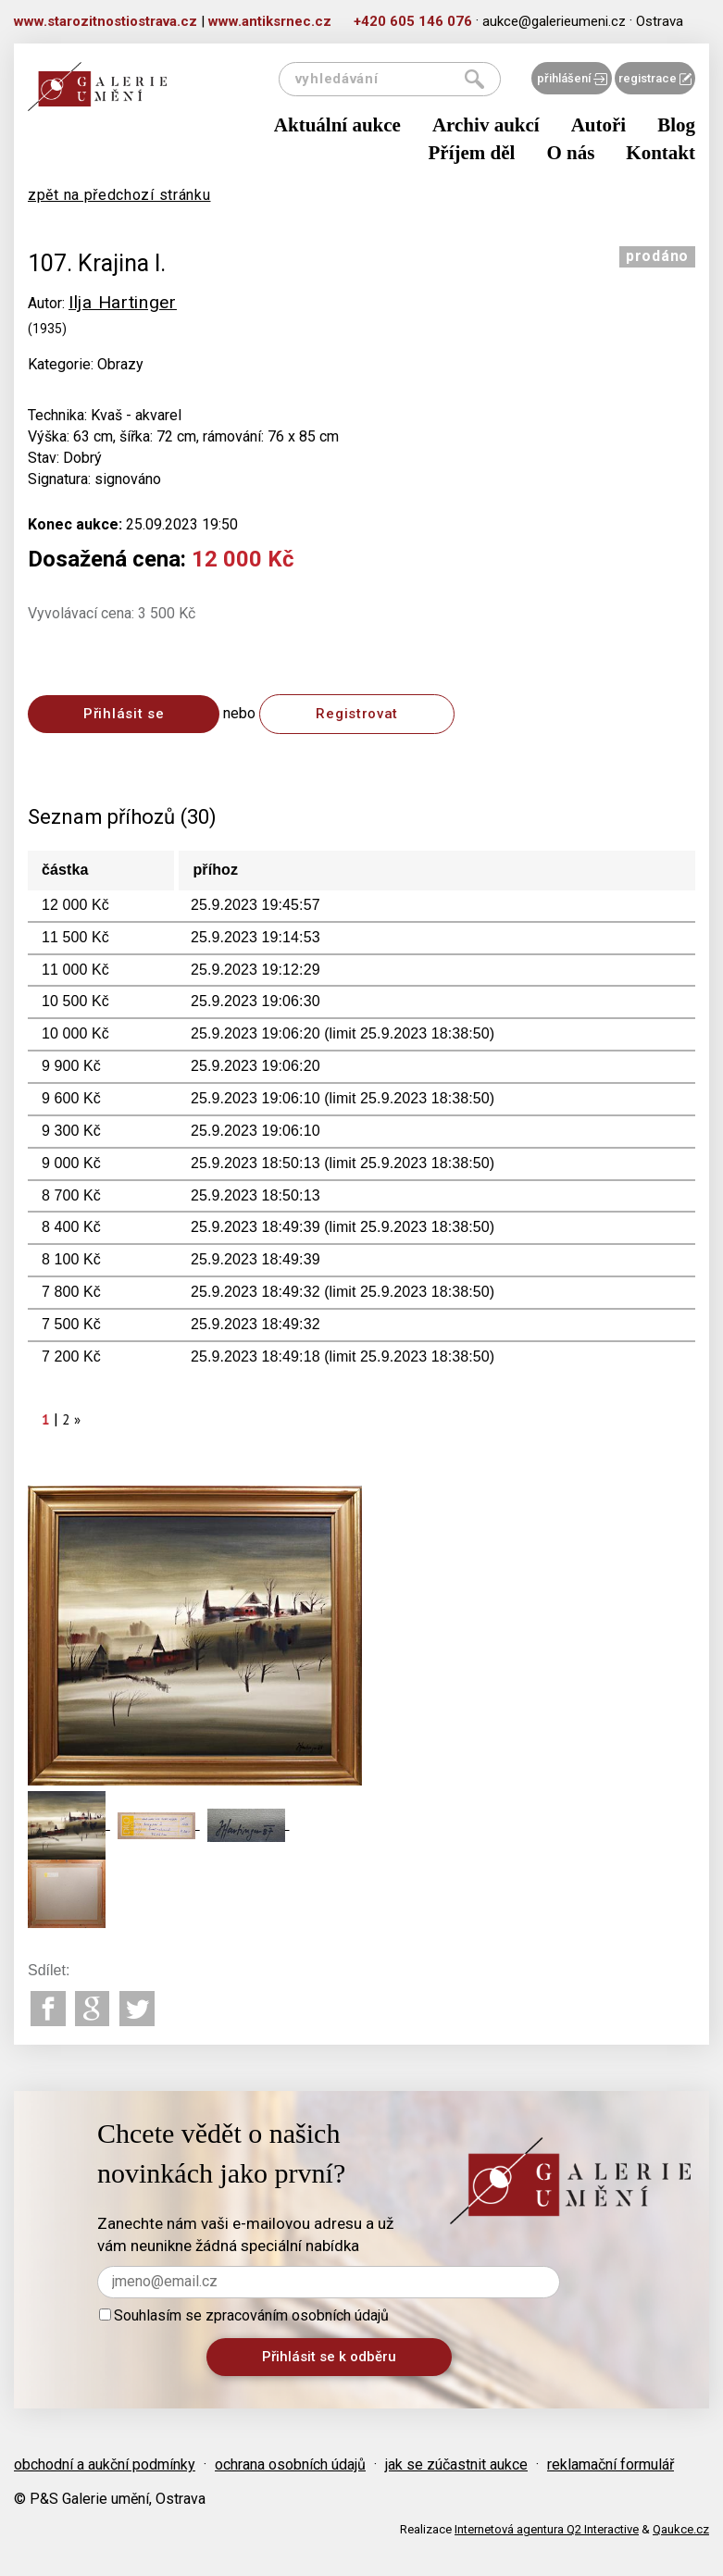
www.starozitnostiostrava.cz (105, 21)
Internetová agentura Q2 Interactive (547, 2529)
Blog (676, 125)
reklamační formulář (610, 2464)
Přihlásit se (123, 713)
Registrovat (357, 713)
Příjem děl (472, 153)
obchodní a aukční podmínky (104, 2464)
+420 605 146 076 (413, 21)
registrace (655, 78)
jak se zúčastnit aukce (456, 2464)
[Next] (77, 1419)
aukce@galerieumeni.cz (554, 21)
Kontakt (660, 153)
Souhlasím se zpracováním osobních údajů (244, 2315)
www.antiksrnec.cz (269, 21)
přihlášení (572, 78)
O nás (570, 153)
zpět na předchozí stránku (119, 195)
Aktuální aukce (337, 125)
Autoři (599, 125)
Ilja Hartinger (123, 302)
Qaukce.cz (681, 2529)
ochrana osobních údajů (290, 2464)
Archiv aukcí (486, 125)
